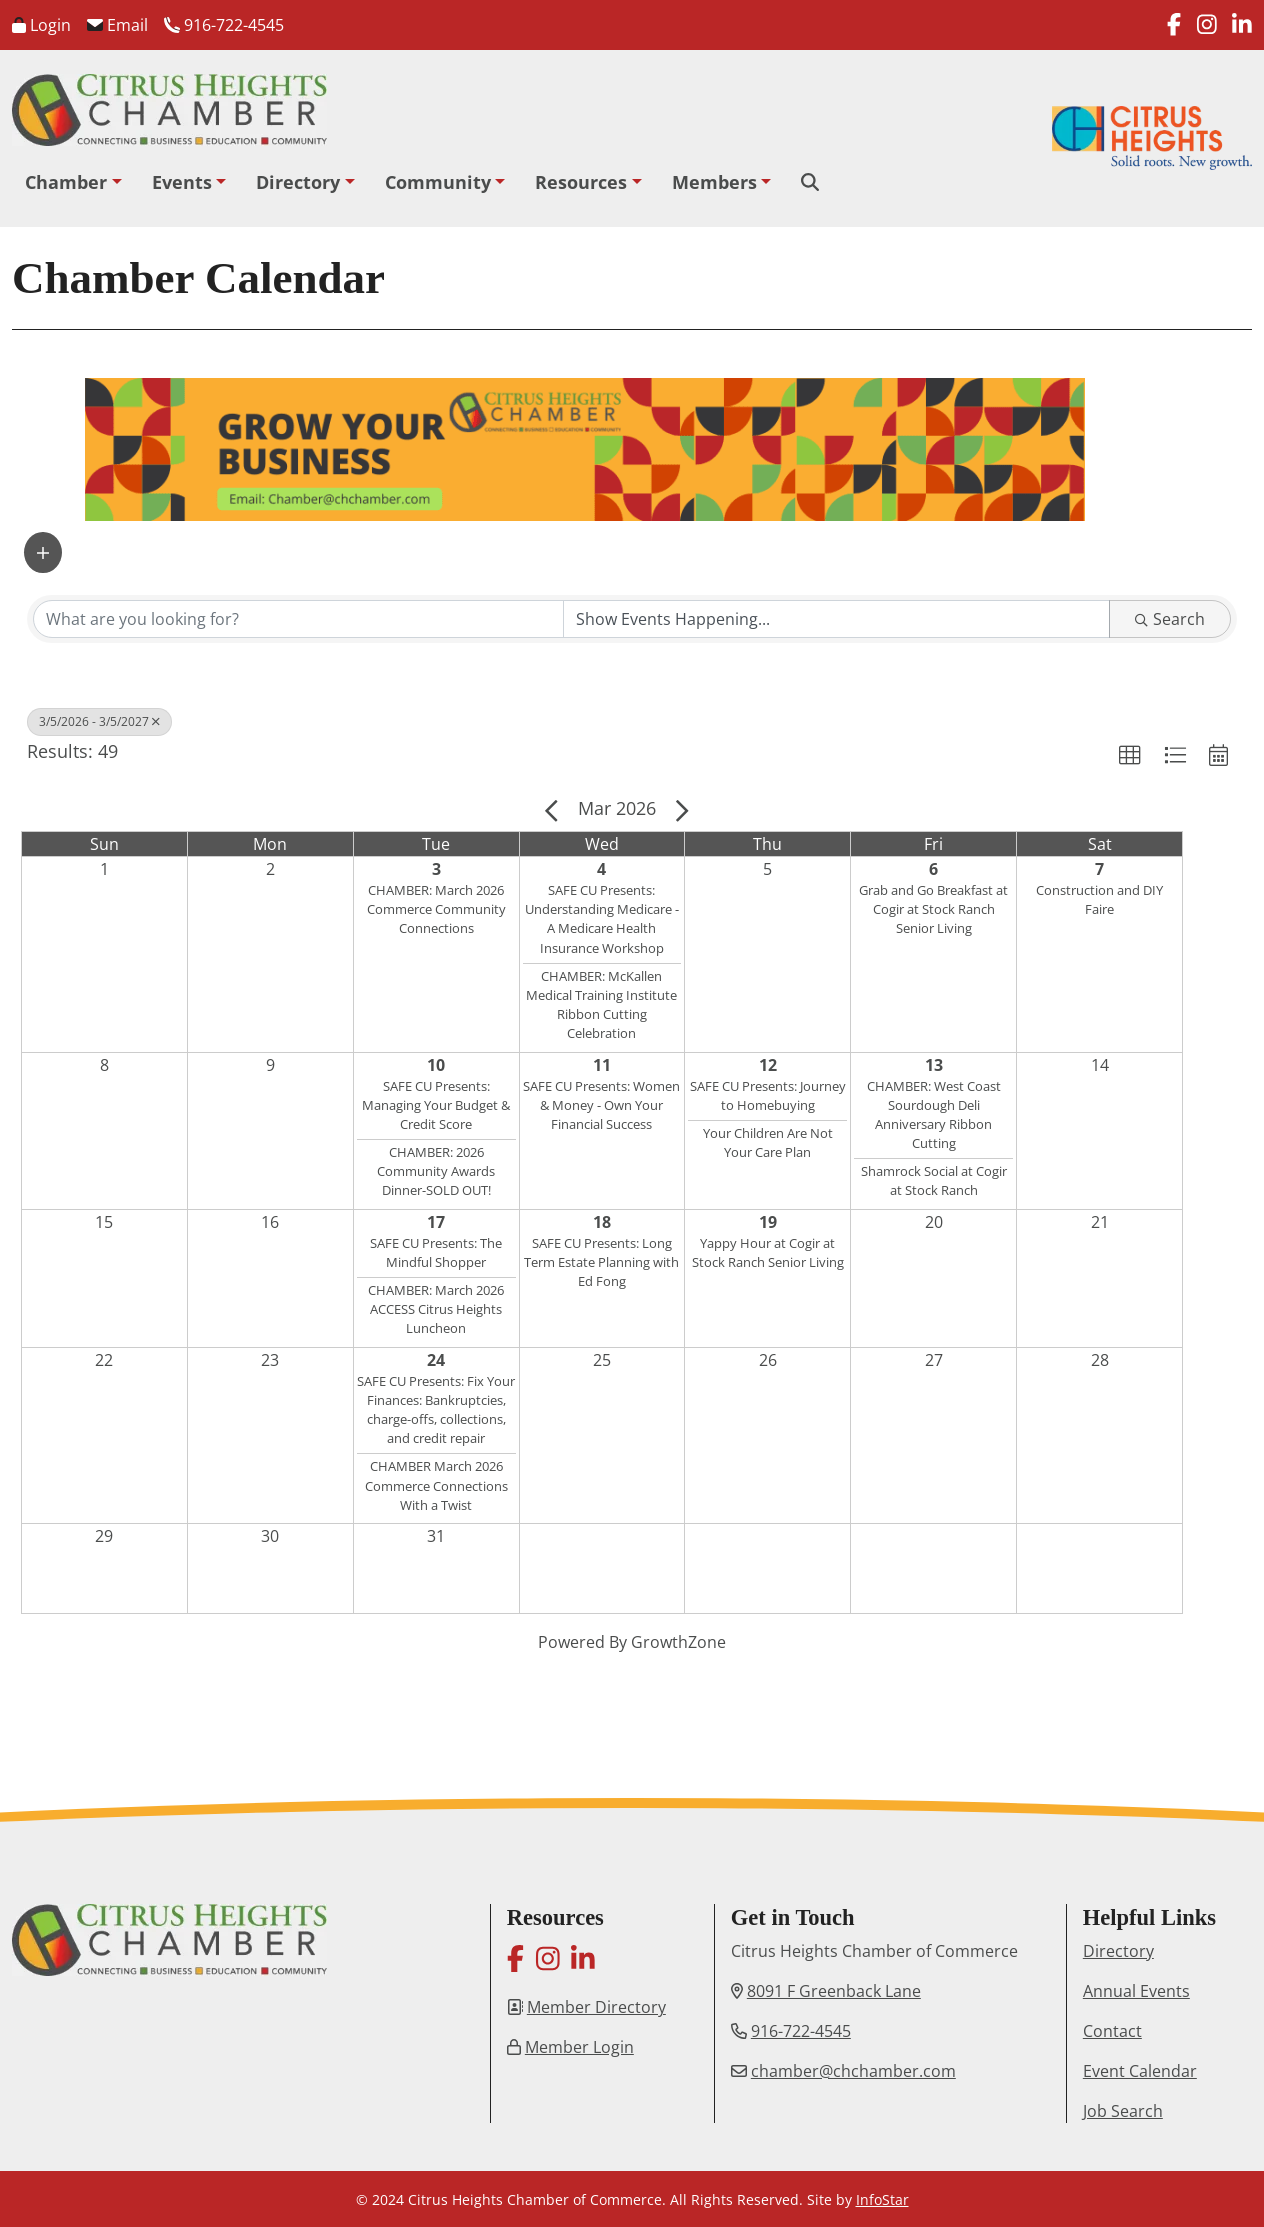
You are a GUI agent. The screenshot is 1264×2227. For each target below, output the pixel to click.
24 (436, 1360)
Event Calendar (1140, 2071)
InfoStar (882, 2199)
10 (436, 1065)
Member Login (579, 2047)
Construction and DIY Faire (1099, 899)
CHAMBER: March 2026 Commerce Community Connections (436, 909)
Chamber (66, 182)
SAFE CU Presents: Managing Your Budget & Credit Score (436, 1105)
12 (768, 1065)
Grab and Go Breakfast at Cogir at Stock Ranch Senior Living (933, 909)
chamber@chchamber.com (853, 2071)
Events (182, 182)
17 (436, 1222)
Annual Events (1136, 1991)
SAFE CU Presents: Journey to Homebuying (768, 1095)
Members (714, 182)
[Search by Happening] (836, 619)
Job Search (1123, 2111)
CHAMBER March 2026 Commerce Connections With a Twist (436, 1485)
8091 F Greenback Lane (834, 1991)
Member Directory (596, 2007)
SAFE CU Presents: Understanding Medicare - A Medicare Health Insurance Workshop (602, 919)
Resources (581, 182)
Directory (298, 182)
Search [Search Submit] (1170, 619)
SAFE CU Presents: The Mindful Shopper (436, 1252)
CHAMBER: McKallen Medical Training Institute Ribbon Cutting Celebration (601, 1005)
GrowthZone (678, 1642)
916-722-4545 (224, 25)
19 (768, 1222)
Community (438, 182)
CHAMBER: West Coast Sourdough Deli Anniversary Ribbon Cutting (934, 1115)
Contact (1112, 2031)
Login (41, 25)
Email (117, 25)
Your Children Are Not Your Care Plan (768, 1142)
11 (602, 1065)
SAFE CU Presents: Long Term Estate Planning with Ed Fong (601, 1262)
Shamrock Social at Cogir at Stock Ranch (934, 1180)
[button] (43, 552)
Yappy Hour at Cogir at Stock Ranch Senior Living (768, 1252)
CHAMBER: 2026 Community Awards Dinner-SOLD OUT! (436, 1171)
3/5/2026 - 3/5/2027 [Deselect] (99, 721)
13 (934, 1065)
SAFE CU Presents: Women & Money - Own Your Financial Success (601, 1105)
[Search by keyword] (298, 619)
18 (602, 1222)
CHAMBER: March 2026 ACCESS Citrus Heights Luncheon (436, 1309)
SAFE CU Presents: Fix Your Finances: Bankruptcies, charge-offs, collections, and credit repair (436, 1410)
